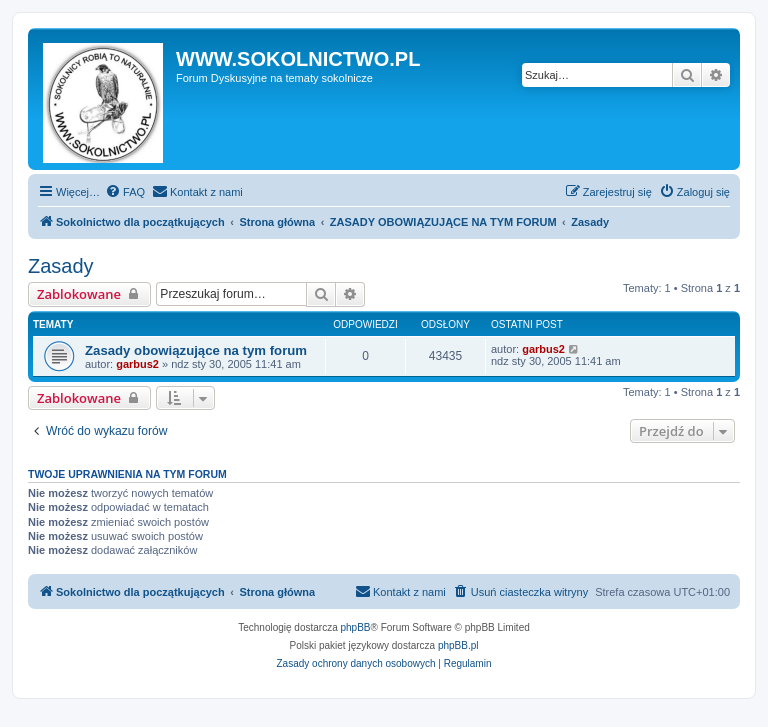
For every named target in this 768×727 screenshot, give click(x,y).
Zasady (61, 266)
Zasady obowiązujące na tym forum (196, 350)
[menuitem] (125, 192)
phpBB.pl (458, 645)
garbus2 (137, 364)
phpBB (356, 627)
